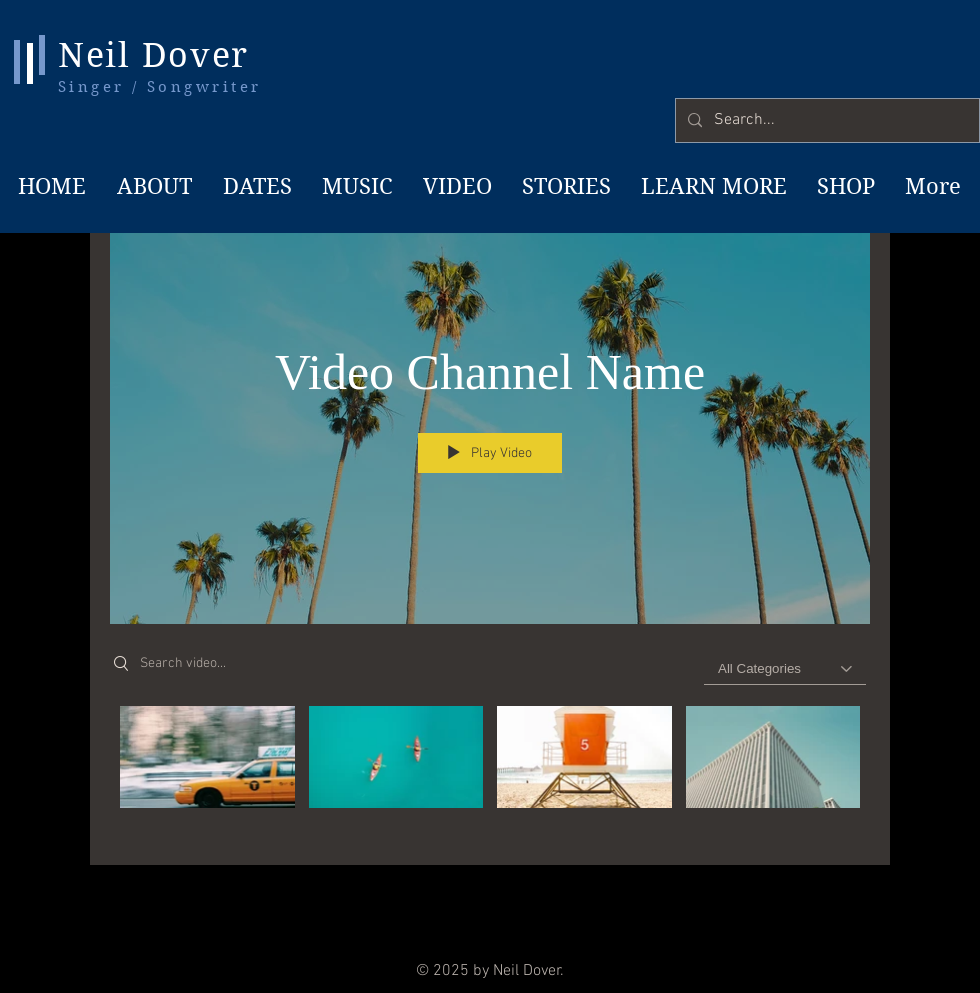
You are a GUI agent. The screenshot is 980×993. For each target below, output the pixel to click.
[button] (712, 186)
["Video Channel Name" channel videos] (490, 771)
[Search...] (825, 120)
